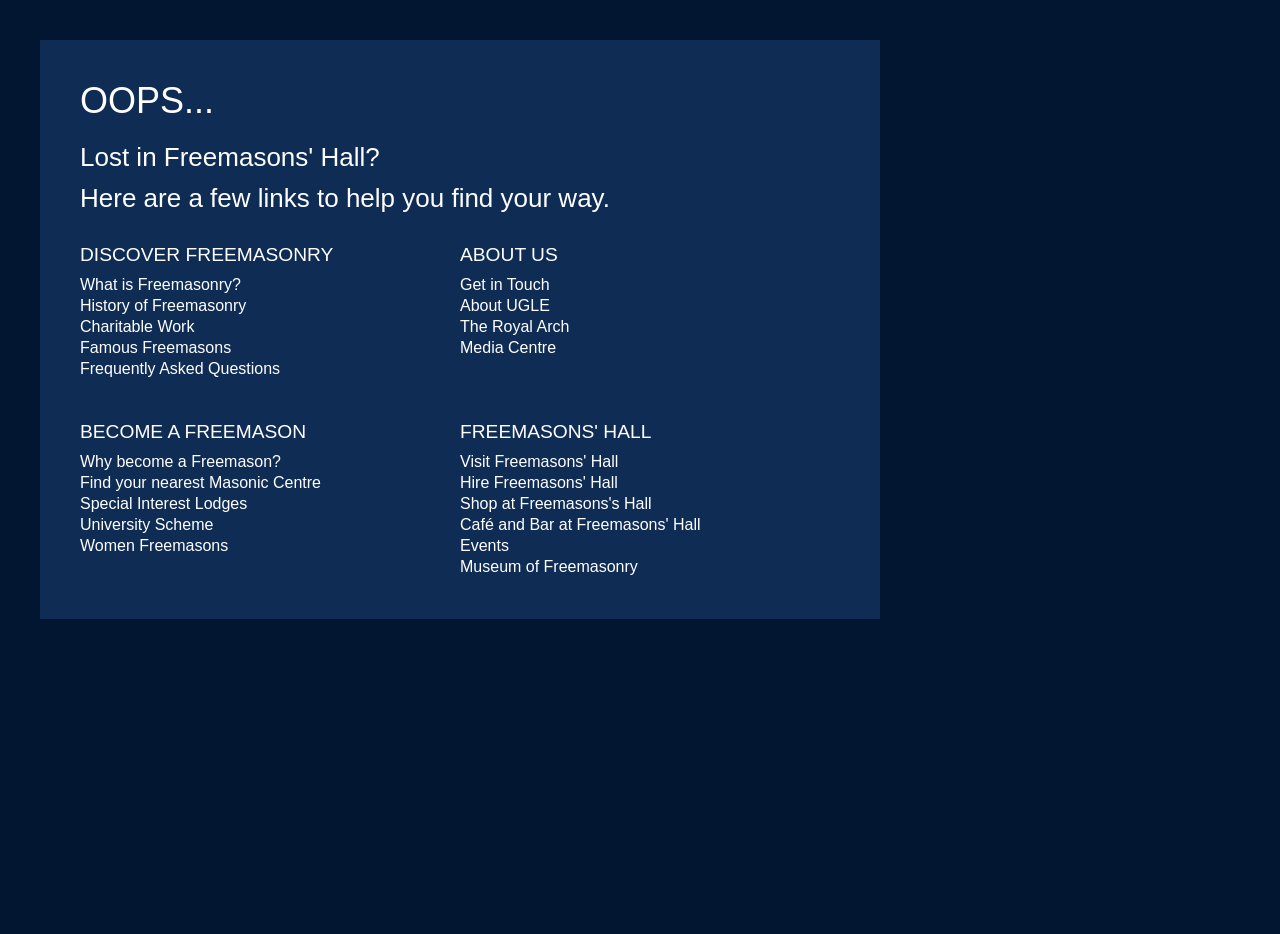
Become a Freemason (193, 431)
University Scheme (146, 524)
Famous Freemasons (155, 347)
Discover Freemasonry (206, 254)
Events (484, 545)
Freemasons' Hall (555, 431)
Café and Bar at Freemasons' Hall (580, 524)
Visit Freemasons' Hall (539, 461)
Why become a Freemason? (180, 461)
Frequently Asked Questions (180, 368)
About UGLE (505, 305)
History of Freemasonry (163, 305)
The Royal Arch (514, 326)
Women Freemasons (154, 545)
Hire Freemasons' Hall (539, 482)
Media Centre (508, 347)
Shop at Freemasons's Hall (556, 503)
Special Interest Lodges (163, 503)
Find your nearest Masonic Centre (200, 482)
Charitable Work (137, 326)
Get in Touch (505, 284)
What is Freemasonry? (160, 284)
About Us (509, 254)
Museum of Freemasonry (549, 566)
